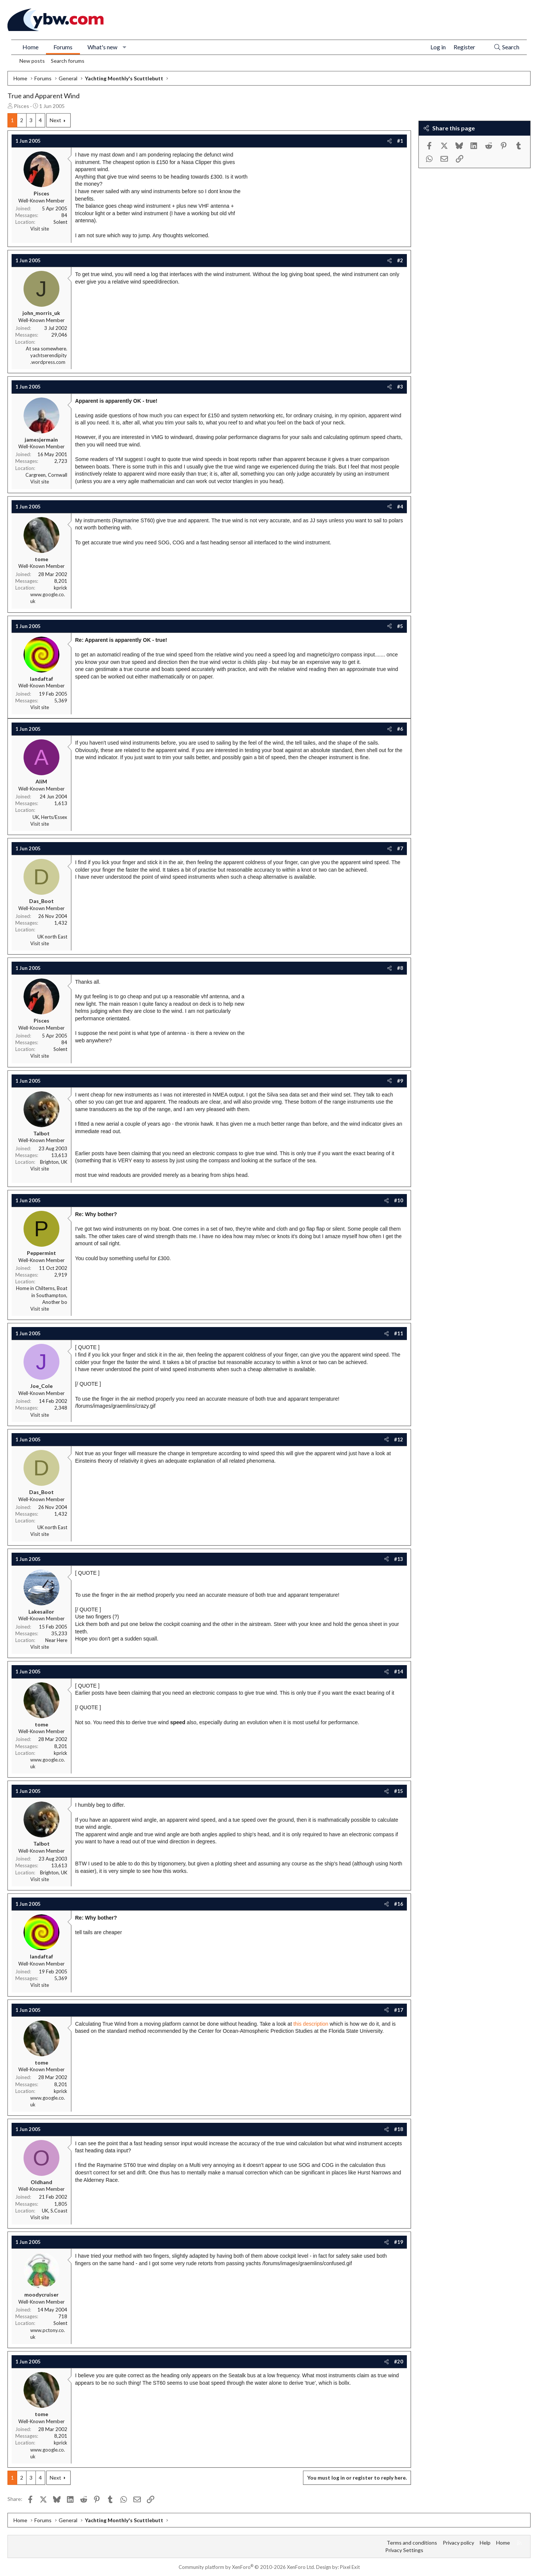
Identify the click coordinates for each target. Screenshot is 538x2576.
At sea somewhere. (46, 349)
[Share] (389, 140)
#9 (400, 1081)
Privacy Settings (404, 2550)
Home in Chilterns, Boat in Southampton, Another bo (41, 1295)
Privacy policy (458, 2542)
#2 (400, 260)
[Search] (506, 47)
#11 (398, 1333)
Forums (62, 46)
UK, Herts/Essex (50, 817)
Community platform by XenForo (247, 2567)
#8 (400, 968)
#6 (400, 729)
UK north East (52, 937)
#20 (398, 2362)
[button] (124, 47)
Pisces (21, 106)
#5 (400, 626)
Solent (60, 222)
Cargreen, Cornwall (46, 475)
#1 (400, 141)
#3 (400, 387)
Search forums (67, 61)
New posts (32, 61)
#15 (398, 1791)
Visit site (39, 229)
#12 (398, 1439)
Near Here (56, 1640)
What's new (102, 46)
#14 (398, 1671)
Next (55, 120)
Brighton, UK (53, 1162)
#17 (398, 2010)
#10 (398, 1200)
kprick (60, 588)
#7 (400, 848)
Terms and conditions (412, 2542)
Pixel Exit (350, 2567)
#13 (398, 1559)
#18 (398, 2129)
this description (310, 2024)
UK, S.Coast (54, 2211)
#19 (398, 2242)
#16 (398, 1904)
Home (30, 46)
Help (485, 2542)
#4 (400, 507)
